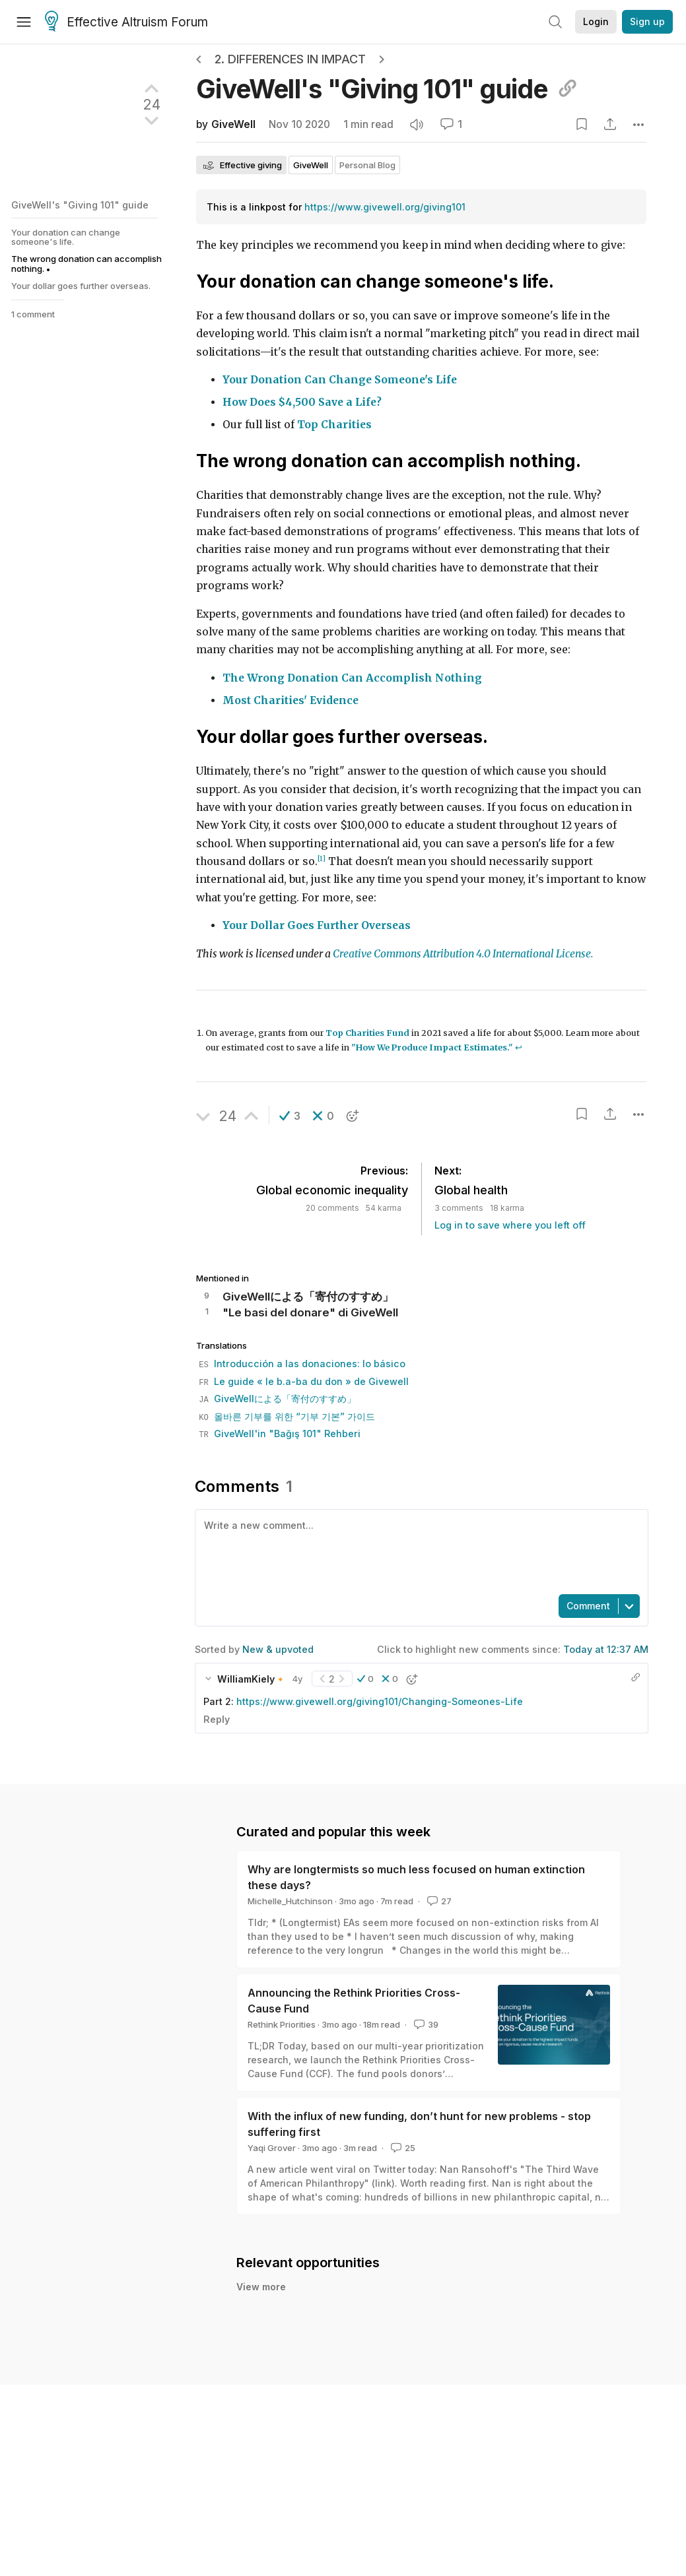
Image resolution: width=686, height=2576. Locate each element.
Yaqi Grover (272, 2147)
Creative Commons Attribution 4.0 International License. (463, 954)
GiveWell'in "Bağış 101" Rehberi (279, 1433)
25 (401, 2148)
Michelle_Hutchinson (290, 1901)
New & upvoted (278, 1649)
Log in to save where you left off (510, 1225)
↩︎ (518, 1047)
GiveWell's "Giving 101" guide (80, 204)
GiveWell (233, 124)
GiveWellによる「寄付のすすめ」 (277, 1398)
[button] (290, 1116)
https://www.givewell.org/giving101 (384, 206)
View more (261, 2301)
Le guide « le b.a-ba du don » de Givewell (304, 1381)
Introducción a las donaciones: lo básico (302, 1363)
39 (424, 2024)
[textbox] (419, 1551)
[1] (322, 858)
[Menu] (24, 22)
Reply (216, 1719)
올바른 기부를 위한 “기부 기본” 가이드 (287, 1416)
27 (438, 1901)
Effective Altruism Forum (126, 22)
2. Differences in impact (290, 59)
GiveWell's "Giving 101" (387, 88)
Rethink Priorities (282, 2024)
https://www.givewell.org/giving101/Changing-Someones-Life (379, 1701)
